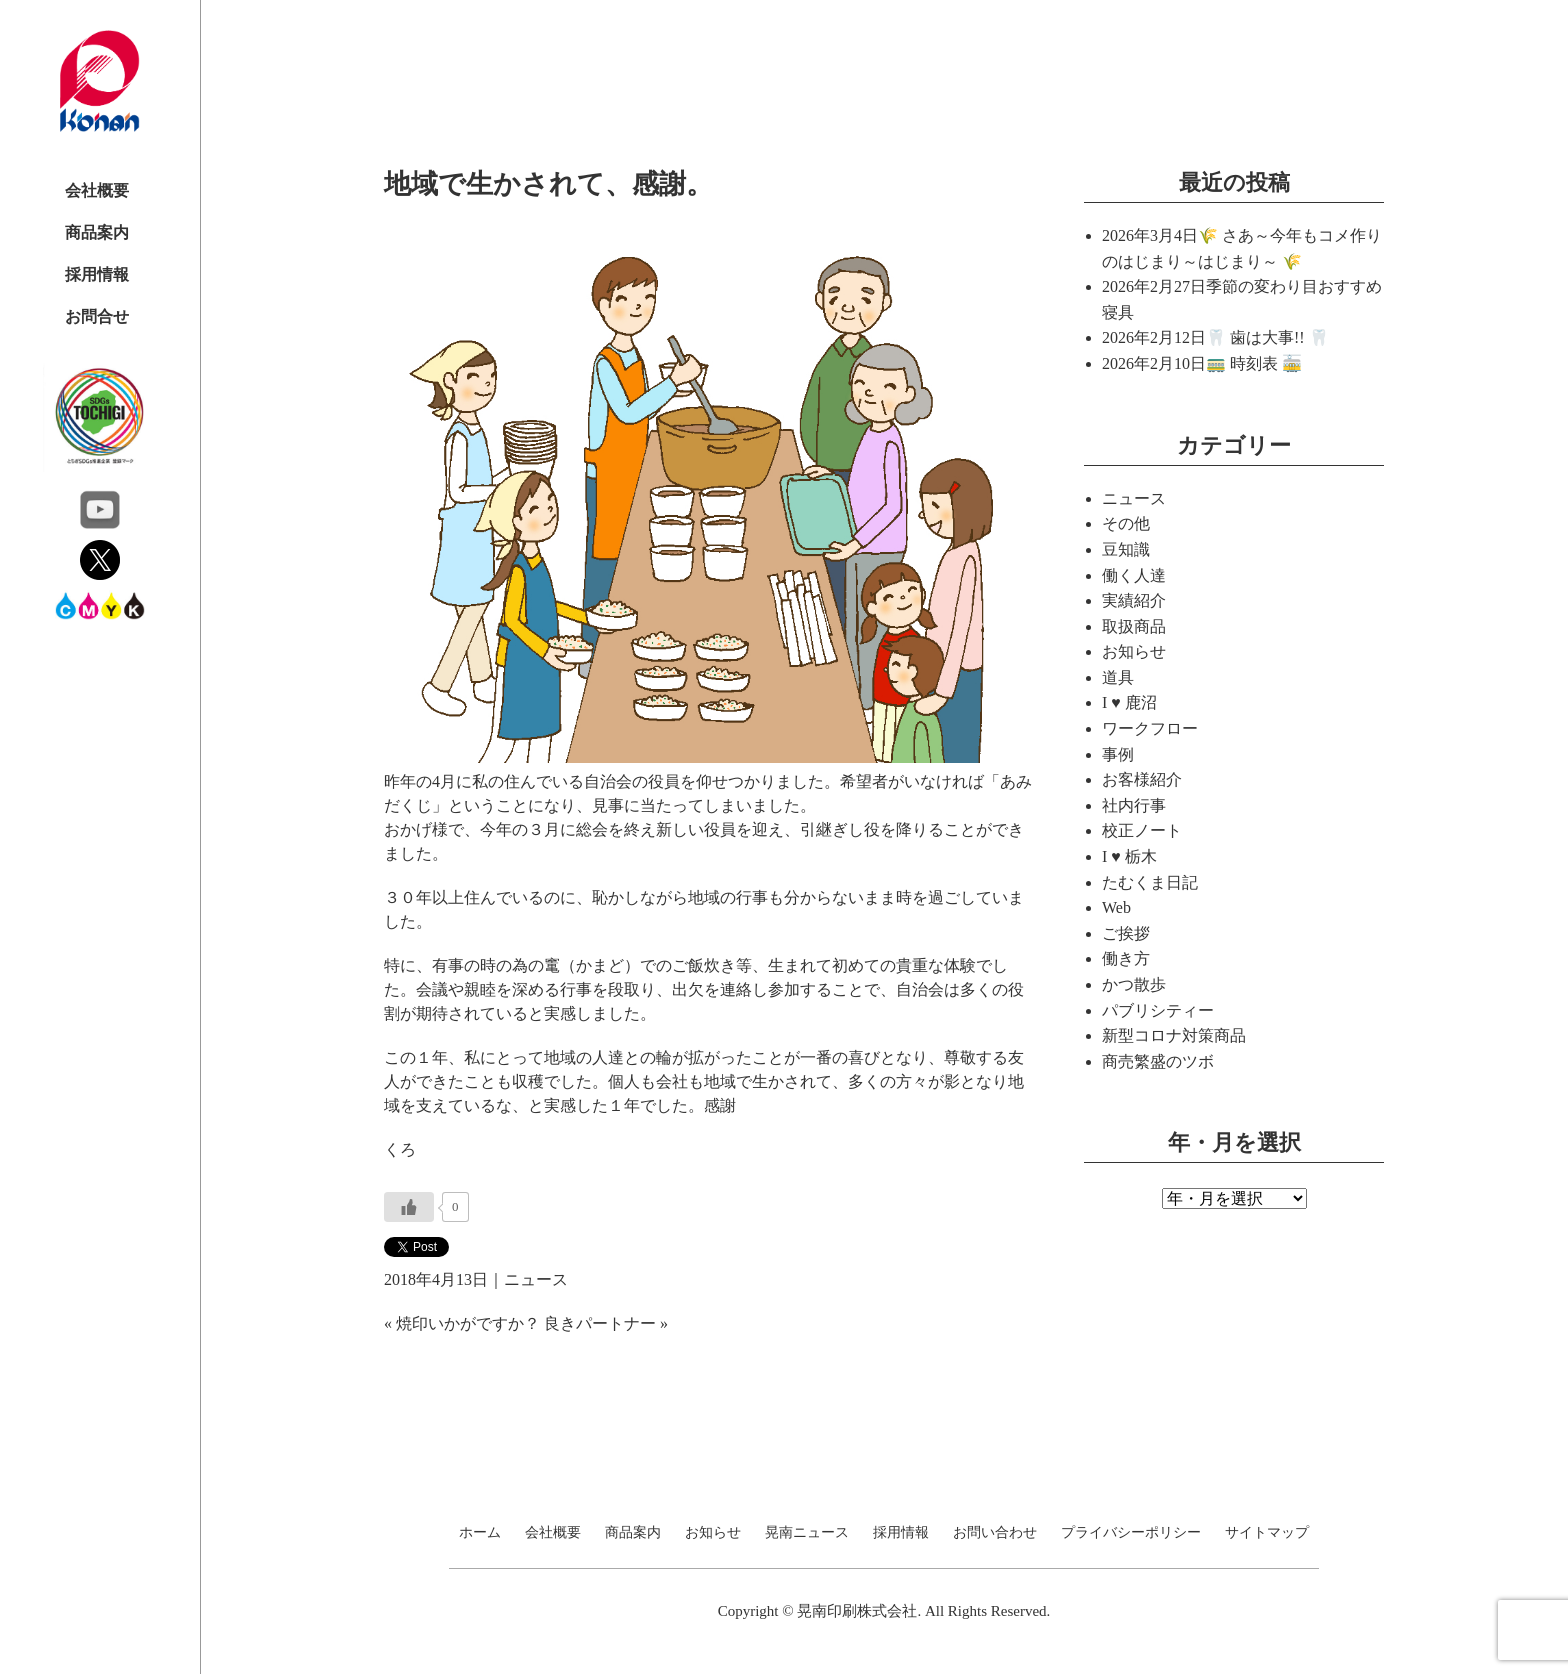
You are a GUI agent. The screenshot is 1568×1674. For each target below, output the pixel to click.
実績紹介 (1134, 600)
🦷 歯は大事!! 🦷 (1267, 337)
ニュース (536, 1279)
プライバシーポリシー (1131, 1533)
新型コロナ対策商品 (1174, 1035)
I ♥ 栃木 (1129, 856)
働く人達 (1134, 575)
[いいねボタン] (409, 1207)
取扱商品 (1134, 626)
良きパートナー (600, 1323)
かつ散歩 (1134, 984)
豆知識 (1126, 549)
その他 (1126, 523)
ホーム (480, 1533)
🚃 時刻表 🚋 (1254, 363)
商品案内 (97, 232)
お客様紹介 (1142, 779)
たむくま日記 (1150, 882)
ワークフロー (1150, 728)
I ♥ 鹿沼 (1129, 702)
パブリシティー (1158, 1010)
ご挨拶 (1126, 933)
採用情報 (97, 274)
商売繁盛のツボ (1158, 1061)
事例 (1118, 754)
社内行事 (1134, 805)
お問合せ (97, 316)
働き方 (1126, 958)
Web (1116, 907)
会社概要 (97, 190)
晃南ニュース (807, 1533)
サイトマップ (1267, 1533)
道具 (1118, 677)
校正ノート (1142, 830)
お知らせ (1134, 651)
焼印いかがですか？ (468, 1323)
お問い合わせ (995, 1533)
